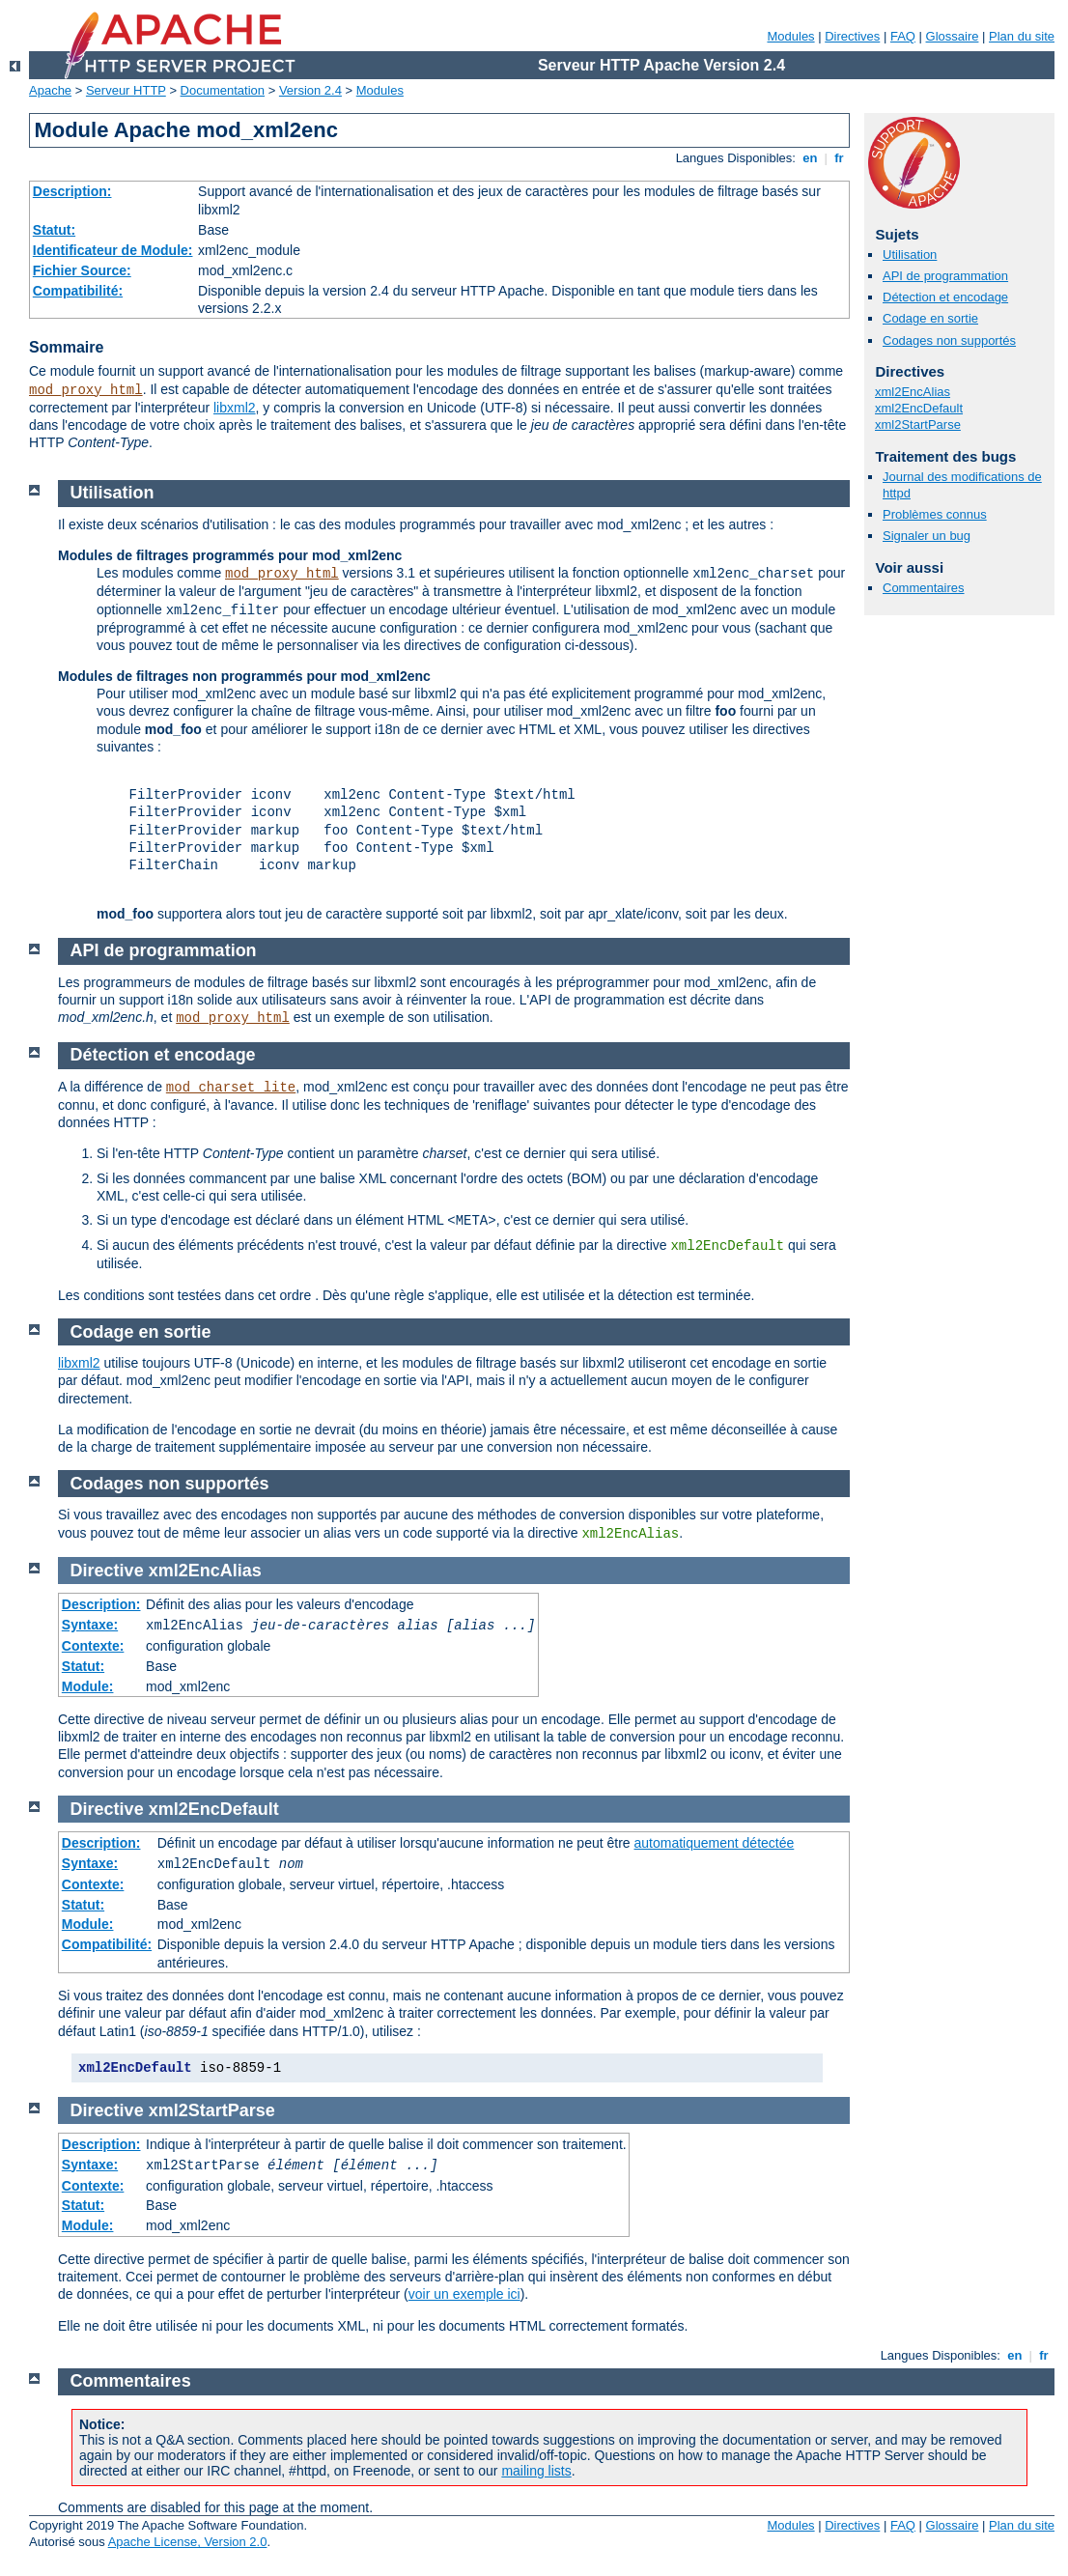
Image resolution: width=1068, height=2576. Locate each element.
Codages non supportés (949, 340)
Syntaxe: (90, 1624)
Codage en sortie (930, 318)
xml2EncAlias (912, 391)
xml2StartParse (918, 424)
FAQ (902, 36)
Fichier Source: (82, 270)
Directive (107, 1570)
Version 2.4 (310, 90)
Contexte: (93, 1646)
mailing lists (536, 2470)
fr (839, 158)
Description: (72, 191)
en (810, 158)
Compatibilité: (78, 290)
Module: (88, 1686)
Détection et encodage (945, 297)
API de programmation (945, 276)
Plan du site (1021, 36)
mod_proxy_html (86, 390)
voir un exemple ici (464, 2294)
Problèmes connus (935, 514)
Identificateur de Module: (113, 250)
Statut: (54, 230)
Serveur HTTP (126, 90)
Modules (790, 36)
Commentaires (924, 587)
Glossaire (952, 36)
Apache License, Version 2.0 (187, 2541)
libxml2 (234, 407)
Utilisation (910, 254)
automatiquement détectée (714, 1843)
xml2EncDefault (919, 408)
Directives (852, 36)
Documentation (223, 90)
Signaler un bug (926, 535)
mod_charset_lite (230, 1087)
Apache (50, 90)
